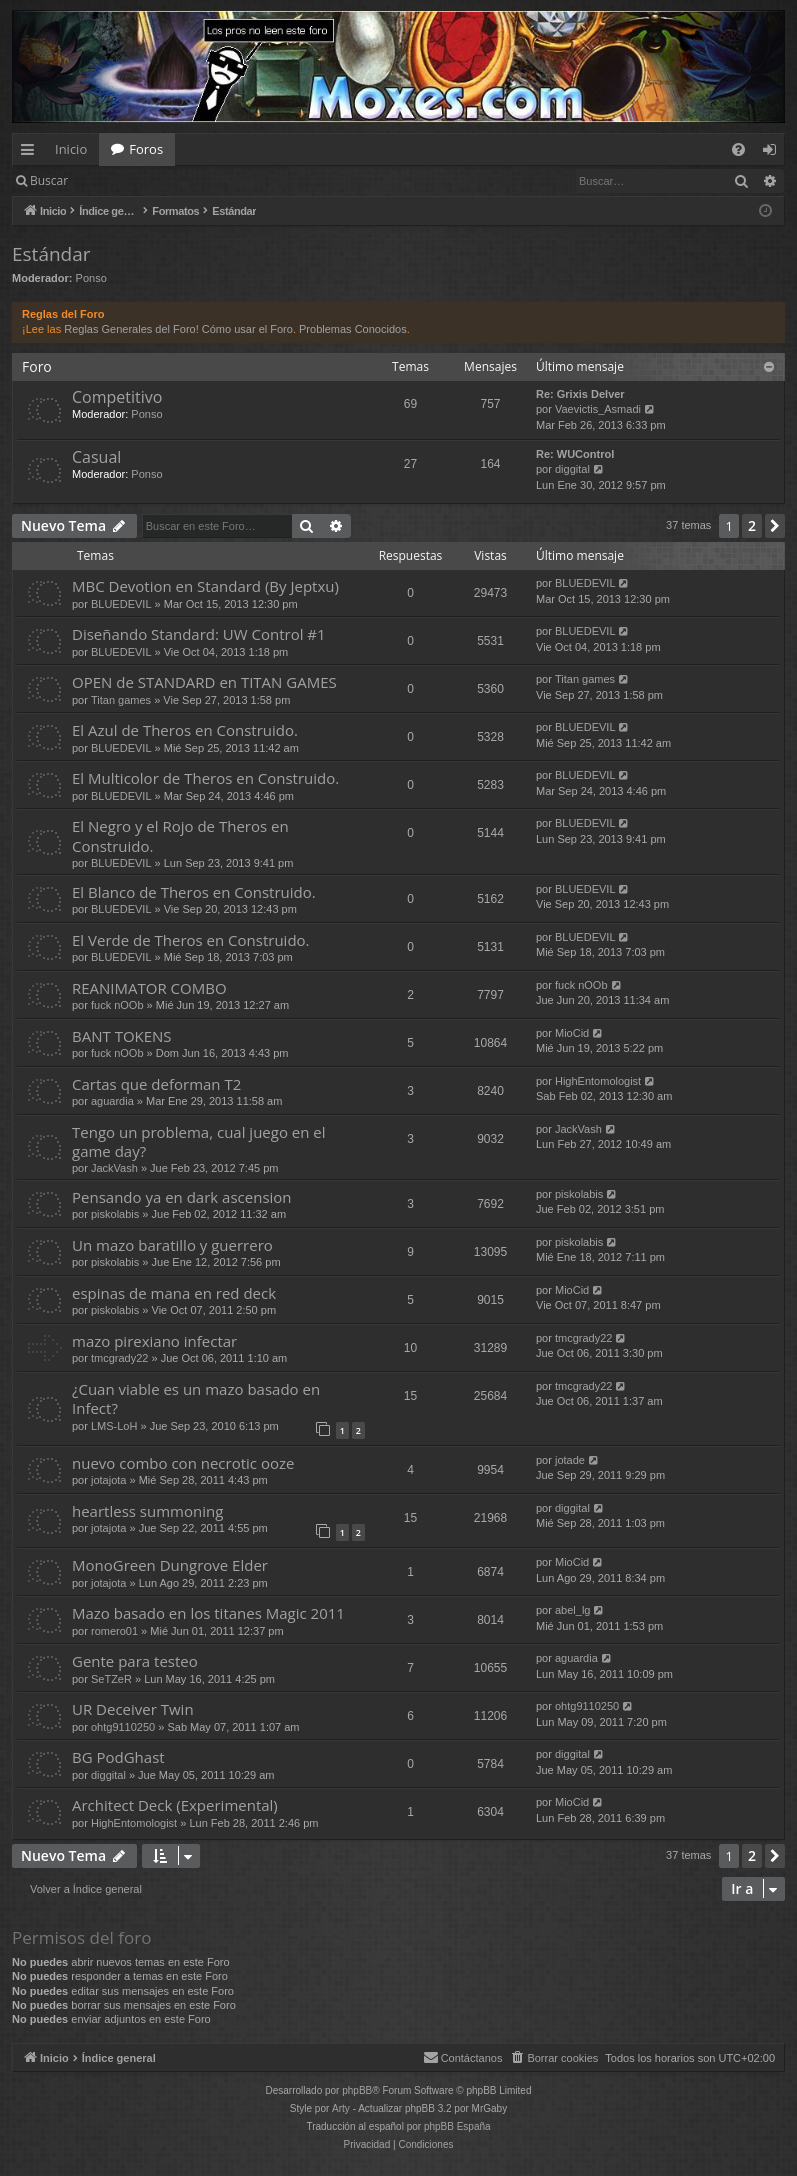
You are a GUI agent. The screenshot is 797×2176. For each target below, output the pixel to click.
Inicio (71, 149)
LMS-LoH (114, 1426)
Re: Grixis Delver (580, 394)
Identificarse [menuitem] (774, 153)
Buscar (49, 180)
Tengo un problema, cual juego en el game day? (199, 1141)
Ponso (91, 278)
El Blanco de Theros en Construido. (194, 892)
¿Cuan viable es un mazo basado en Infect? (196, 1398)
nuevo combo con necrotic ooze (183, 1463)
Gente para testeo (135, 1661)
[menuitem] (738, 149)
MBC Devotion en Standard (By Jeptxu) (205, 586)
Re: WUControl (575, 454)
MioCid (572, 1033)
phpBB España (457, 2126)
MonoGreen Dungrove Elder (170, 1565)
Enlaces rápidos (31, 153)
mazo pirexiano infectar (154, 1341)
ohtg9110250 (123, 1727)
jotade (570, 1460)
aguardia (112, 1101)
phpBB (357, 2090)
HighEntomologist (598, 1081)
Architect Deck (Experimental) (175, 1805)
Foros (146, 149)
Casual (96, 457)
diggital (572, 469)
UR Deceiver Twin (133, 1709)
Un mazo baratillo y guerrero (172, 1245)
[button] (775, 526)
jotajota (108, 1480)
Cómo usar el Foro (247, 329)
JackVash (114, 1168)
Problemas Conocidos (353, 329)
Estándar (51, 254)
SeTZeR (111, 1679)
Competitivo (117, 397)
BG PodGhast (118, 1757)
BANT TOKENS (122, 1036)
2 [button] (752, 525)
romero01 (114, 1631)
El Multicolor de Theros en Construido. (205, 778)
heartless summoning (147, 1511)
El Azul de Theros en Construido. (185, 730)
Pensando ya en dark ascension (182, 1197)
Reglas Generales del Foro (129, 329)
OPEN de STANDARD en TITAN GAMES (204, 682)
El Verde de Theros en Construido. (191, 940)
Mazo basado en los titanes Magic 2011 (208, 1613)
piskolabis (115, 1214)
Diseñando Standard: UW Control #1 (199, 634)
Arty (341, 2108)
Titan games (121, 700)
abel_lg (572, 1610)
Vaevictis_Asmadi (598, 409)
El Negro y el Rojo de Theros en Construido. (180, 835)
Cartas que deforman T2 (156, 1084)
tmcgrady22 (119, 1358)
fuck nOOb (117, 1005)
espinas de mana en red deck (174, 1293)
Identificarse (131, 180)
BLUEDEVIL (121, 604)
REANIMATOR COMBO (149, 988)
